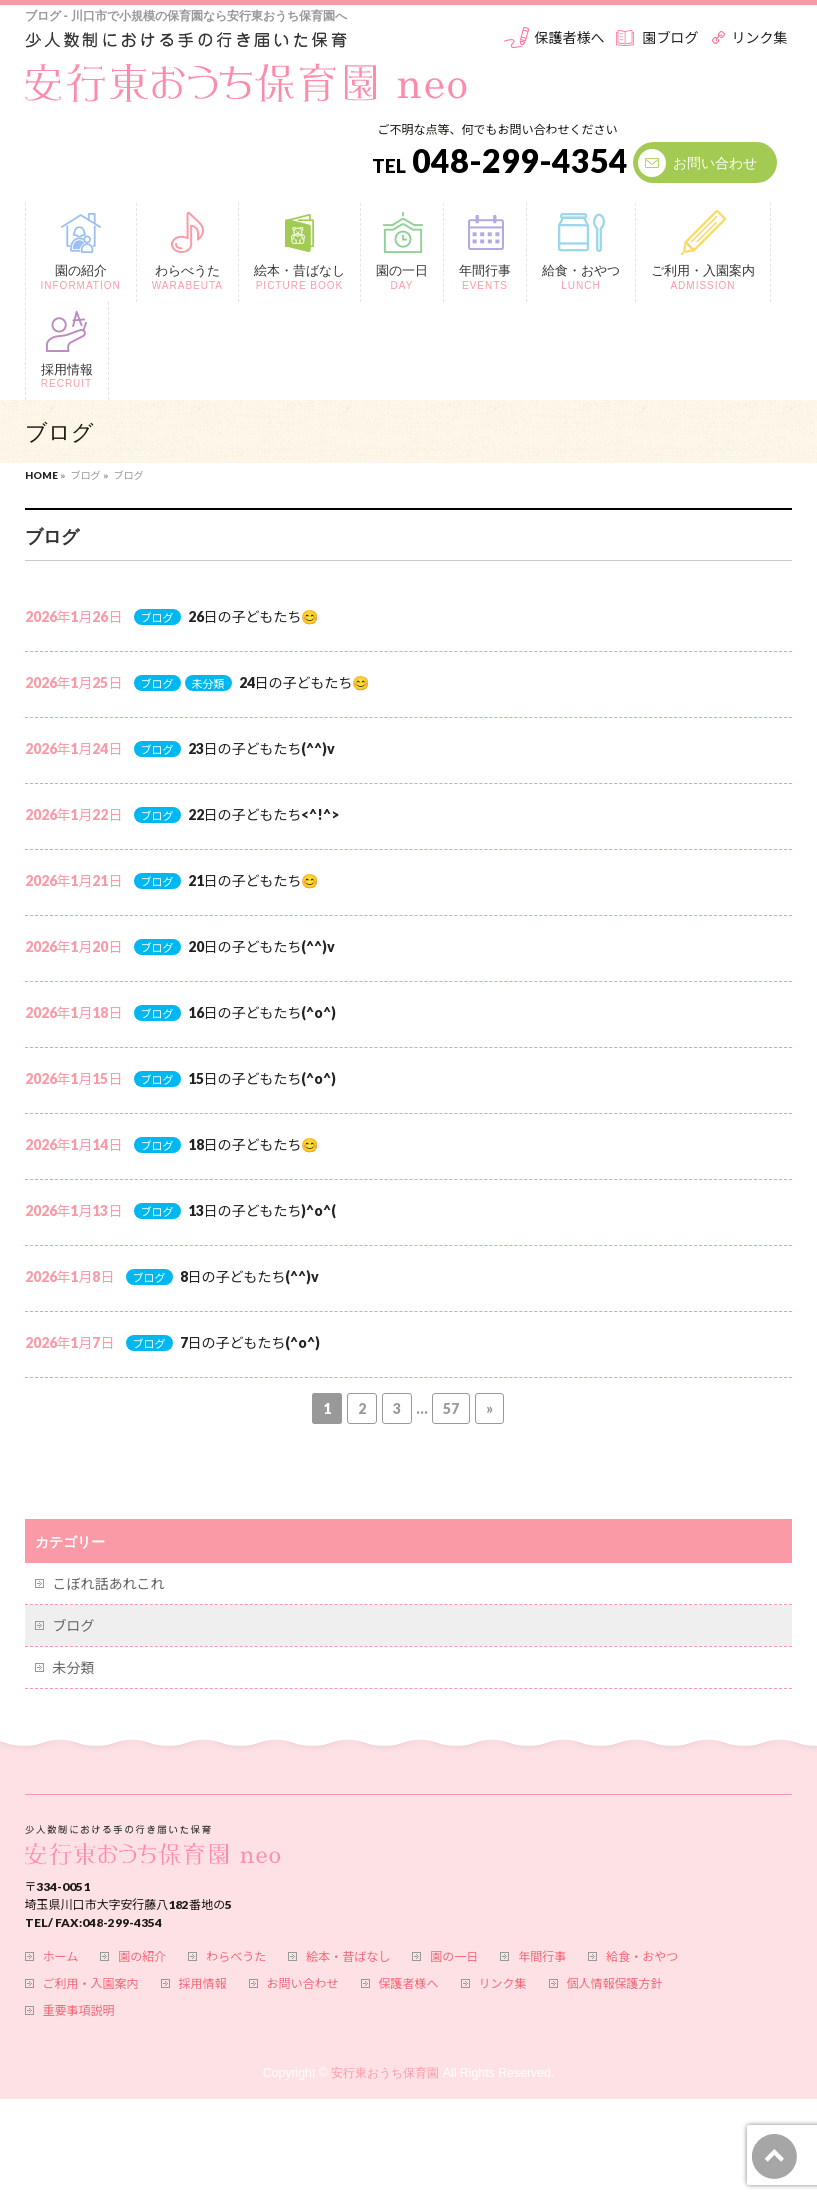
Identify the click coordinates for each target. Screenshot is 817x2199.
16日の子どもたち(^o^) (262, 1012)
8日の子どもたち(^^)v (250, 1276)
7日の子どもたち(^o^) (250, 1342)
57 (451, 1408)
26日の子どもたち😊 (253, 616)
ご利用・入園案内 (91, 1984)
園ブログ (670, 37)
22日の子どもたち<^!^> (264, 814)
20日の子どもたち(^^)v (262, 946)
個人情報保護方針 (615, 1984)
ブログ (157, 617)
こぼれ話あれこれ (109, 1583)
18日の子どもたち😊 (253, 1144)
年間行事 (542, 1957)
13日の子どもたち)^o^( (262, 1210)
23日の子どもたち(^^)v (262, 748)
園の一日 (454, 1957)
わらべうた (236, 1957)
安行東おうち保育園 (385, 2073)
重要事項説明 (79, 2011)
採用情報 (203, 1984)
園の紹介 (142, 1957)
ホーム (61, 1957)
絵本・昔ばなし (348, 1957)
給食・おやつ (642, 1957)
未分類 (208, 683)
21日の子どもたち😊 (253, 880)
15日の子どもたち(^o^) (262, 1078)
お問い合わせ (715, 162)
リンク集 (759, 37)
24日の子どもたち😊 (304, 682)
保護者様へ (569, 37)
